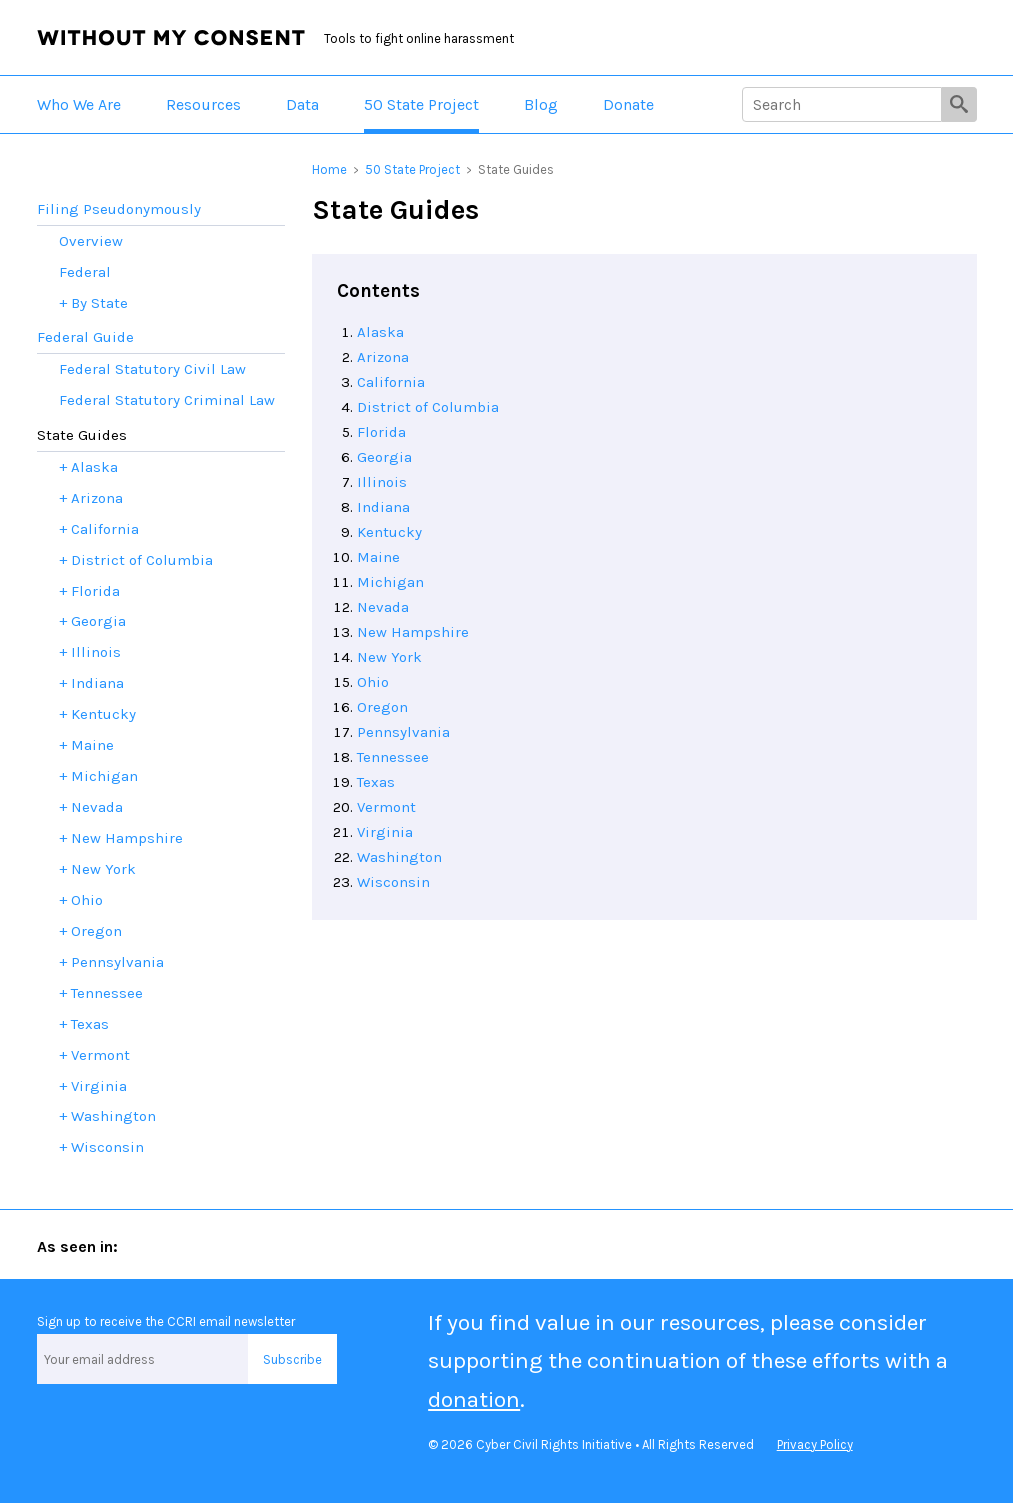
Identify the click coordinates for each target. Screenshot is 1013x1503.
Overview (91, 241)
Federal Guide (85, 337)
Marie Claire (496, 1245)
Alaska (380, 332)
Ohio (373, 682)
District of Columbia (428, 407)
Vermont (386, 807)
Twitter (59, 1431)
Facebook (142, 1431)
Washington (399, 857)
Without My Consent (171, 38)
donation (474, 1399)
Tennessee (393, 757)
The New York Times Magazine (693, 1245)
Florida (381, 432)
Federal (85, 272)
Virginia (385, 832)
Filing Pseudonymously (119, 209)
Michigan (390, 582)
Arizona (383, 357)
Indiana (383, 507)
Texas (376, 782)
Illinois (382, 482)
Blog (541, 104)
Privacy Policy (815, 1444)
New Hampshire (413, 632)
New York (389, 657)
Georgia (384, 457)
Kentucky (389, 532)
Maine (378, 557)
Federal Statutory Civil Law (152, 369)
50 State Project (421, 104)
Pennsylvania (403, 732)
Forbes (367, 1245)
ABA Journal (234, 1245)
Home (329, 169)
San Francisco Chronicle (912, 1245)
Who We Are (79, 104)
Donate (628, 104)
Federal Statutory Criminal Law (167, 400)
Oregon (382, 707)
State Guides (82, 435)
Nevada (383, 607)
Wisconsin (393, 882)
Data (302, 104)
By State (99, 303)
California (391, 382)
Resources (203, 104)
